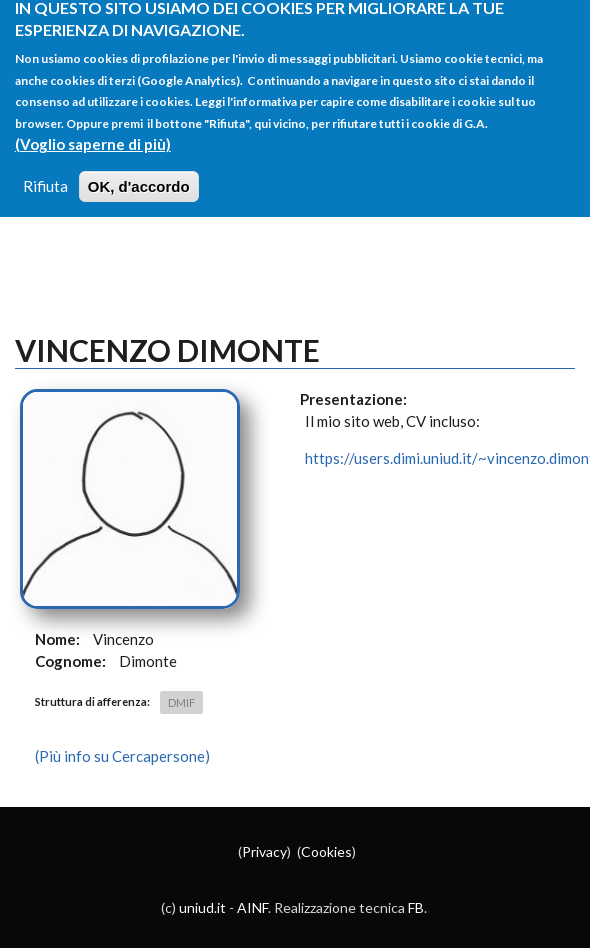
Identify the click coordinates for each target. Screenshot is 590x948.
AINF (252, 907)
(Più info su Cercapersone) (122, 756)
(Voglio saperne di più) (93, 133)
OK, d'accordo (139, 175)
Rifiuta (45, 175)
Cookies (326, 851)
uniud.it (202, 907)
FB (416, 907)
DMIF (181, 702)
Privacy (264, 851)
